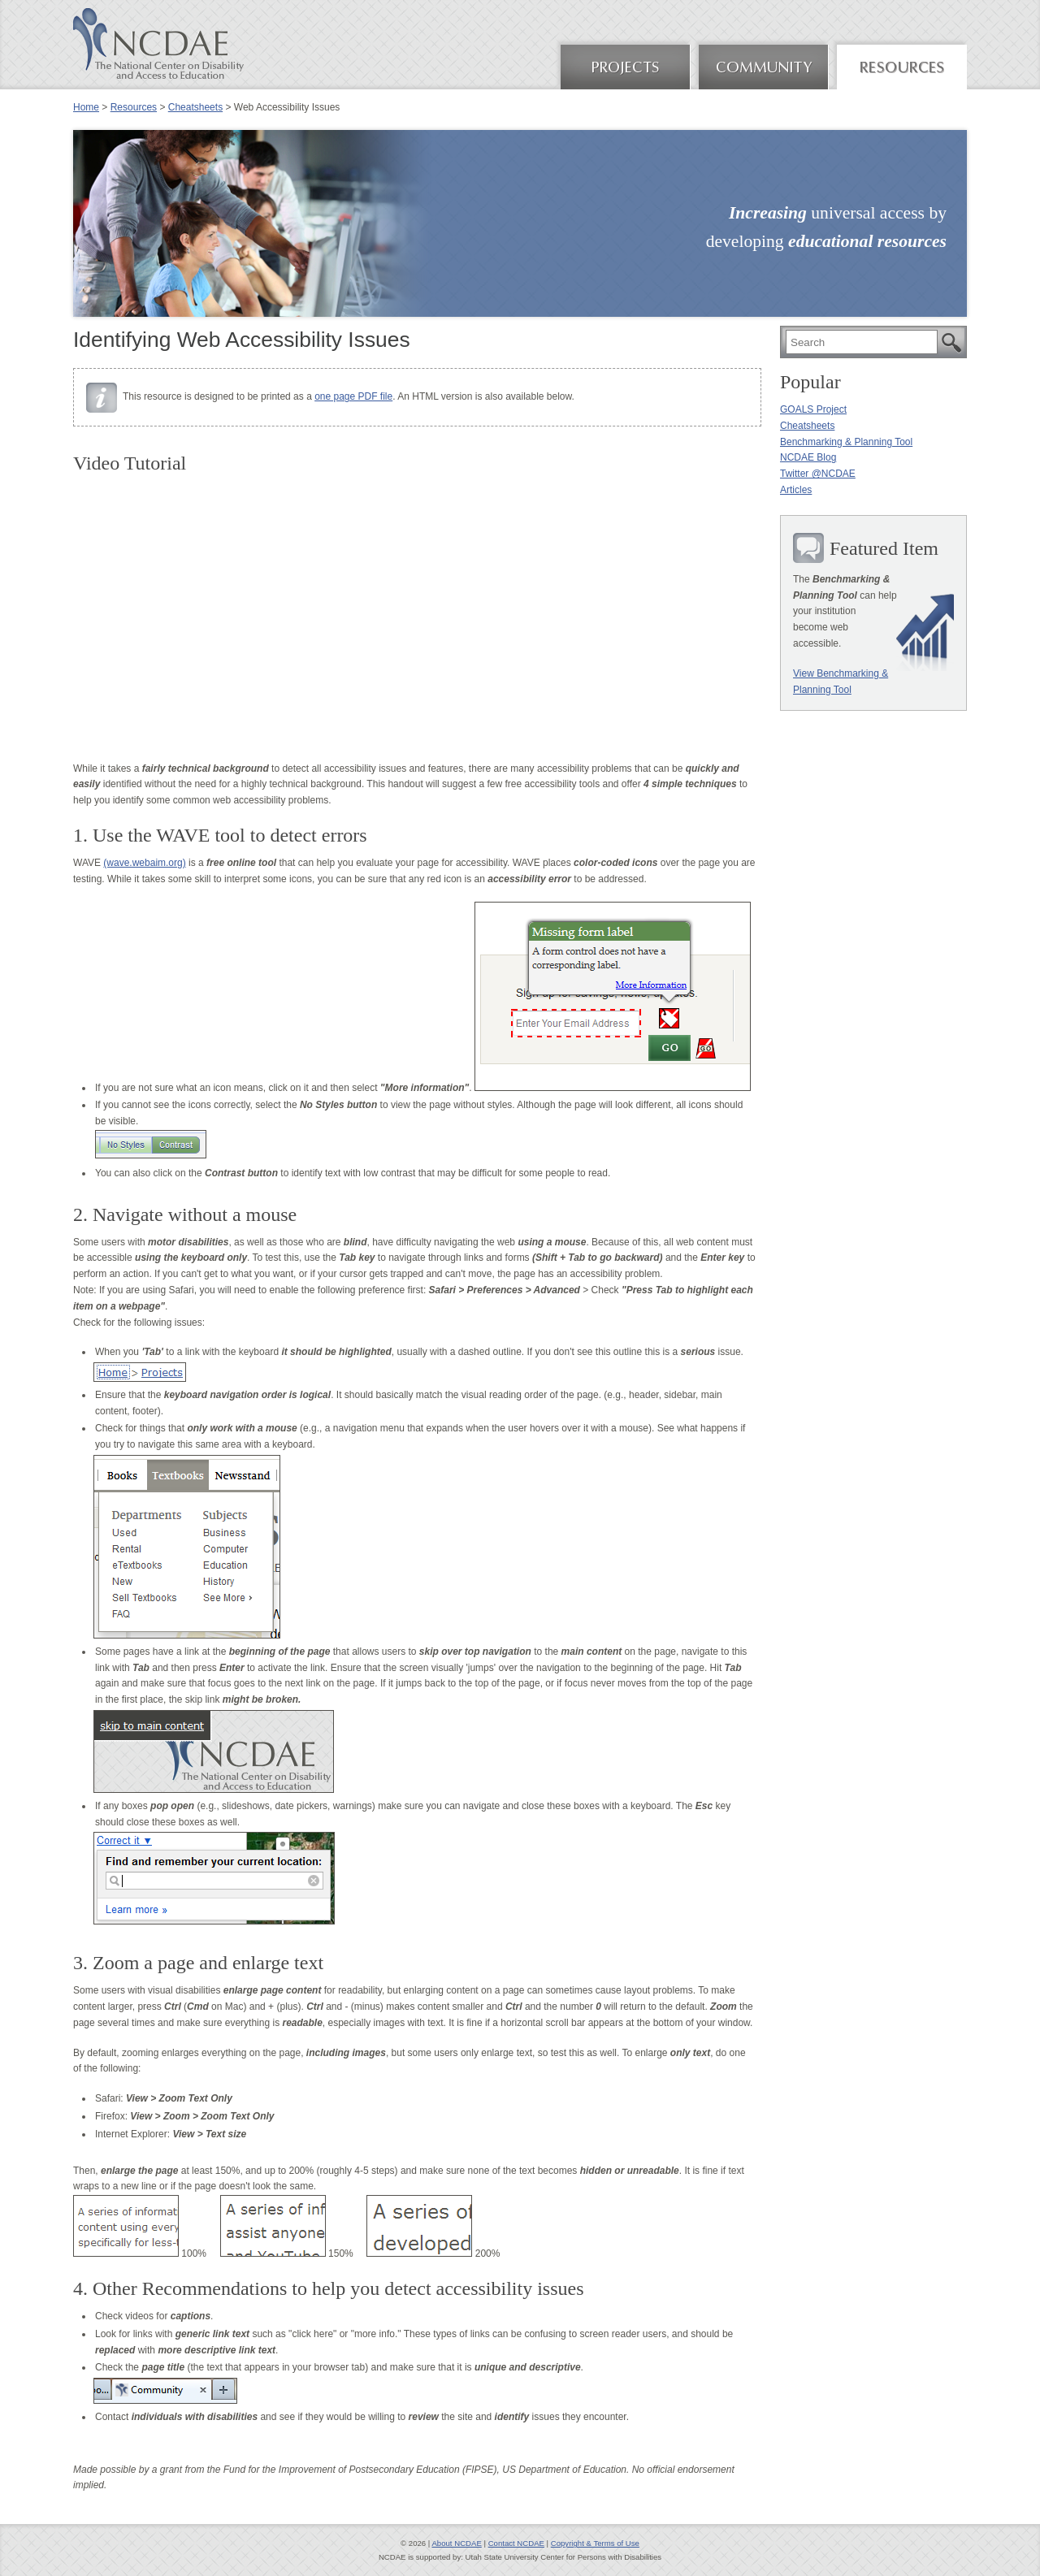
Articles (796, 490)
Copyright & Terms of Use (595, 2543)
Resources (133, 107)
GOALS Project (813, 409)
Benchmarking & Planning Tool (846, 442)
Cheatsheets (195, 107)
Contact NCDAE (516, 2543)
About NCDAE (456, 2543)
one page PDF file (353, 396)
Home (86, 107)
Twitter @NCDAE (818, 473)
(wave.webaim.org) (144, 862)
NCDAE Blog (808, 457)
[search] (862, 342)
